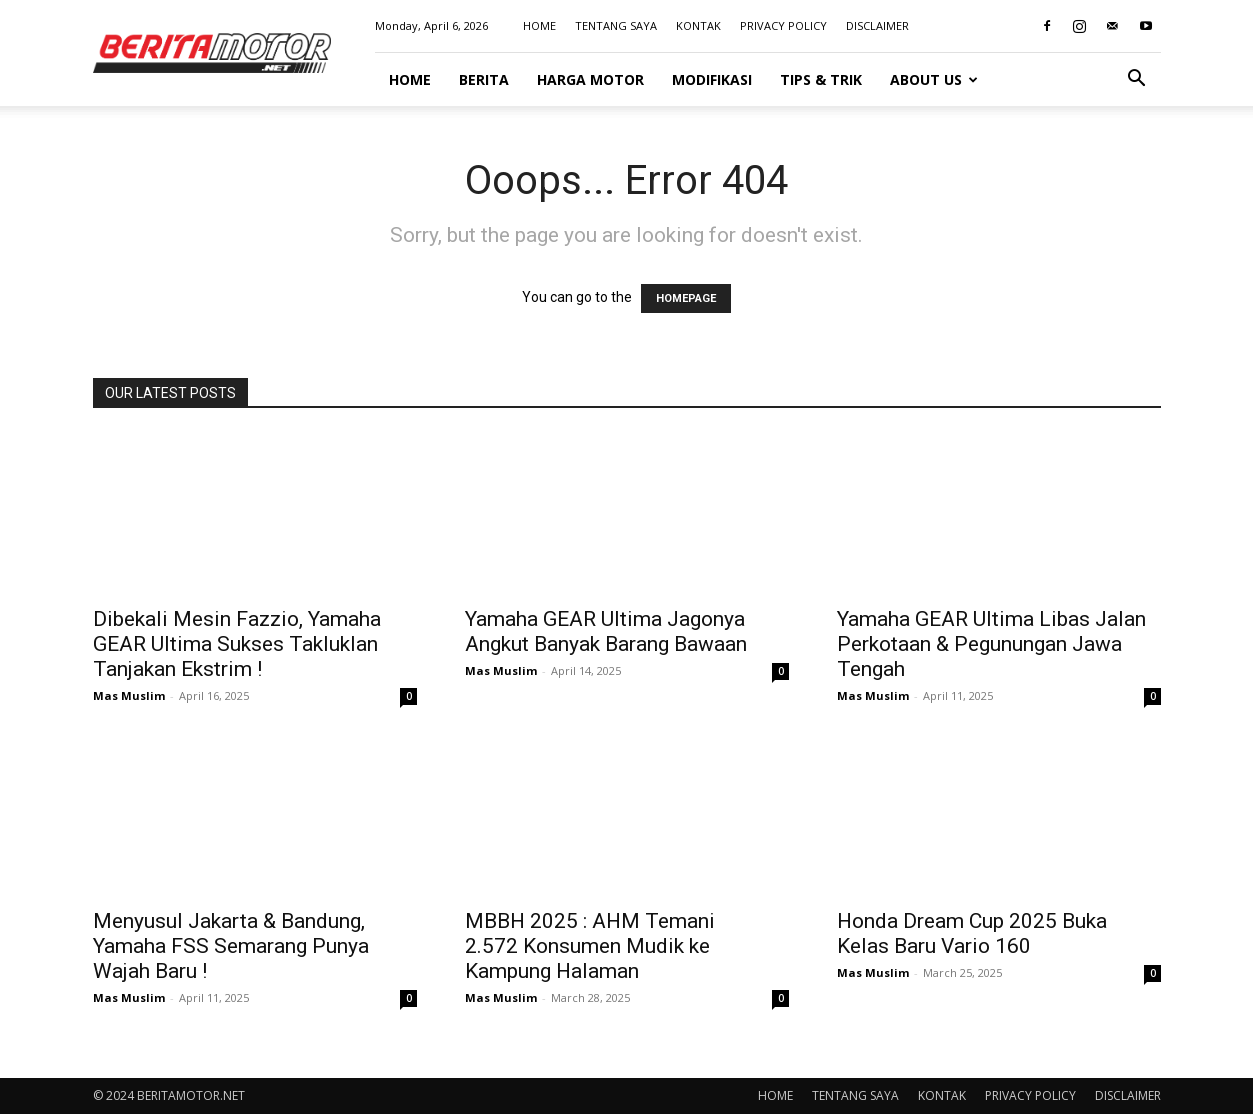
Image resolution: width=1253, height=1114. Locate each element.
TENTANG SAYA (616, 25)
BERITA (484, 79)
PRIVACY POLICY (783, 25)
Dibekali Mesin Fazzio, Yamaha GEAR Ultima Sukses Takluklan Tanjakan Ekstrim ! (237, 644)
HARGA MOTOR (590, 79)
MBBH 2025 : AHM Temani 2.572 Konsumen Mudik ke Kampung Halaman (590, 946)
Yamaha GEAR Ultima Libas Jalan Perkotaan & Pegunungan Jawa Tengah (991, 644)
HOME (539, 25)
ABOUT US (934, 79)
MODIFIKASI (712, 79)
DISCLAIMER (877, 25)
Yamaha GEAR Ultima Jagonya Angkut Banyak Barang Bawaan (606, 631)
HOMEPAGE (686, 298)
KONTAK (698, 25)
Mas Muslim (129, 695)
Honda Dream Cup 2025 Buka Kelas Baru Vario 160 (972, 933)
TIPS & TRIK (821, 79)
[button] (1137, 80)
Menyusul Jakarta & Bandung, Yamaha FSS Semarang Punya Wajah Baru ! (231, 946)
